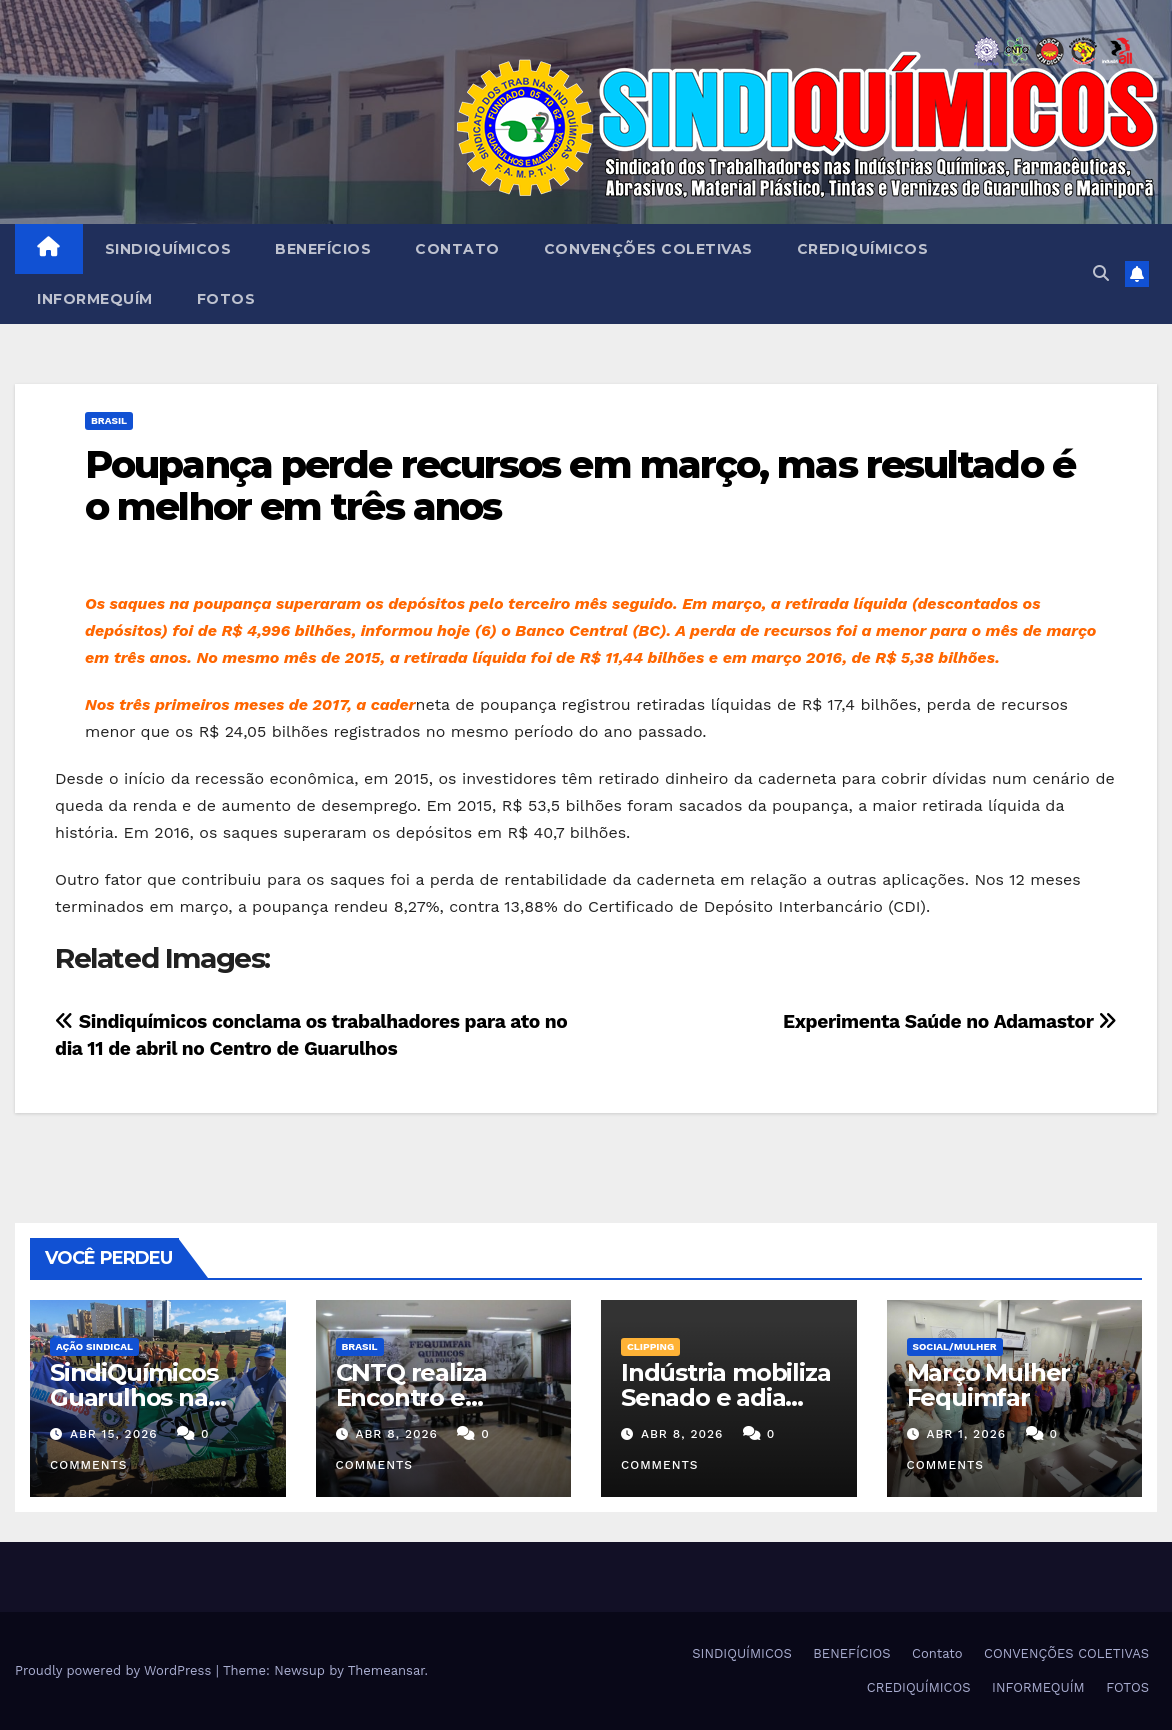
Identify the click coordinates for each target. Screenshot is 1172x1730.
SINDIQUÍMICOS (168, 249)
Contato (457, 249)
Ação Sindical (94, 1346)
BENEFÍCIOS (323, 249)
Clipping (650, 1346)
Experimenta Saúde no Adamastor (950, 1021)
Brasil (109, 420)
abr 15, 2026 (114, 1434)
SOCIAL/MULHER (955, 1346)
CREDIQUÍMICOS (863, 249)
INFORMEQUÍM (95, 299)
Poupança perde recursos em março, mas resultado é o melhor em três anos (580, 485)
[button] (1101, 273)
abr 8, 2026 (396, 1434)
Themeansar (386, 1670)
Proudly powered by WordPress (115, 1670)
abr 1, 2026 (966, 1434)
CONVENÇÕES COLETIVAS (648, 249)
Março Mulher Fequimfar (989, 1385)
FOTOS (226, 299)
